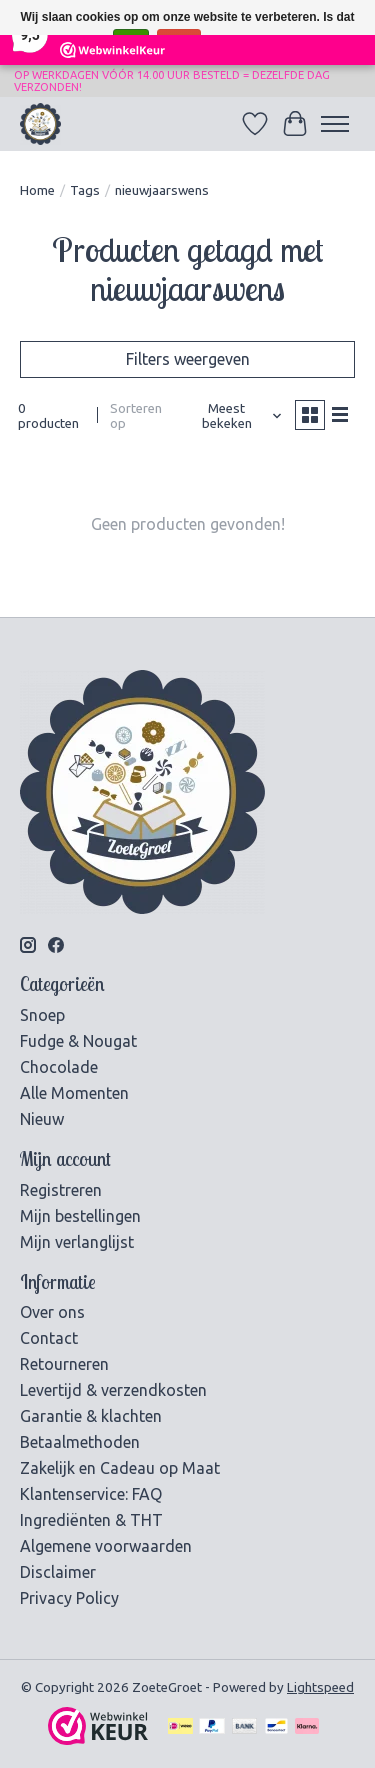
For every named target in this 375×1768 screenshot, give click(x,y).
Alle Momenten (74, 1093)
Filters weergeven (188, 359)
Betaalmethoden (80, 1442)
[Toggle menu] (335, 124)
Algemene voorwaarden (106, 1546)
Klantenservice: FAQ (91, 1494)
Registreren (61, 1190)
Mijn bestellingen (80, 1216)
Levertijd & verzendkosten (113, 1390)
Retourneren (64, 1364)
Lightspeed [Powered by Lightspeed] (320, 1687)
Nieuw (42, 1119)
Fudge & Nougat (78, 1041)
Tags (85, 190)
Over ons (52, 1312)
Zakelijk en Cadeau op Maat (120, 1468)
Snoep (42, 1015)
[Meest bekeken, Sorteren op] (234, 416)
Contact (49, 1338)
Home (37, 190)
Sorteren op (136, 416)
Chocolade (59, 1067)
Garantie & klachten (91, 1416)
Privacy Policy (69, 1598)
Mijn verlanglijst (77, 1242)
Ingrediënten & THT (91, 1520)
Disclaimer (58, 1572)
